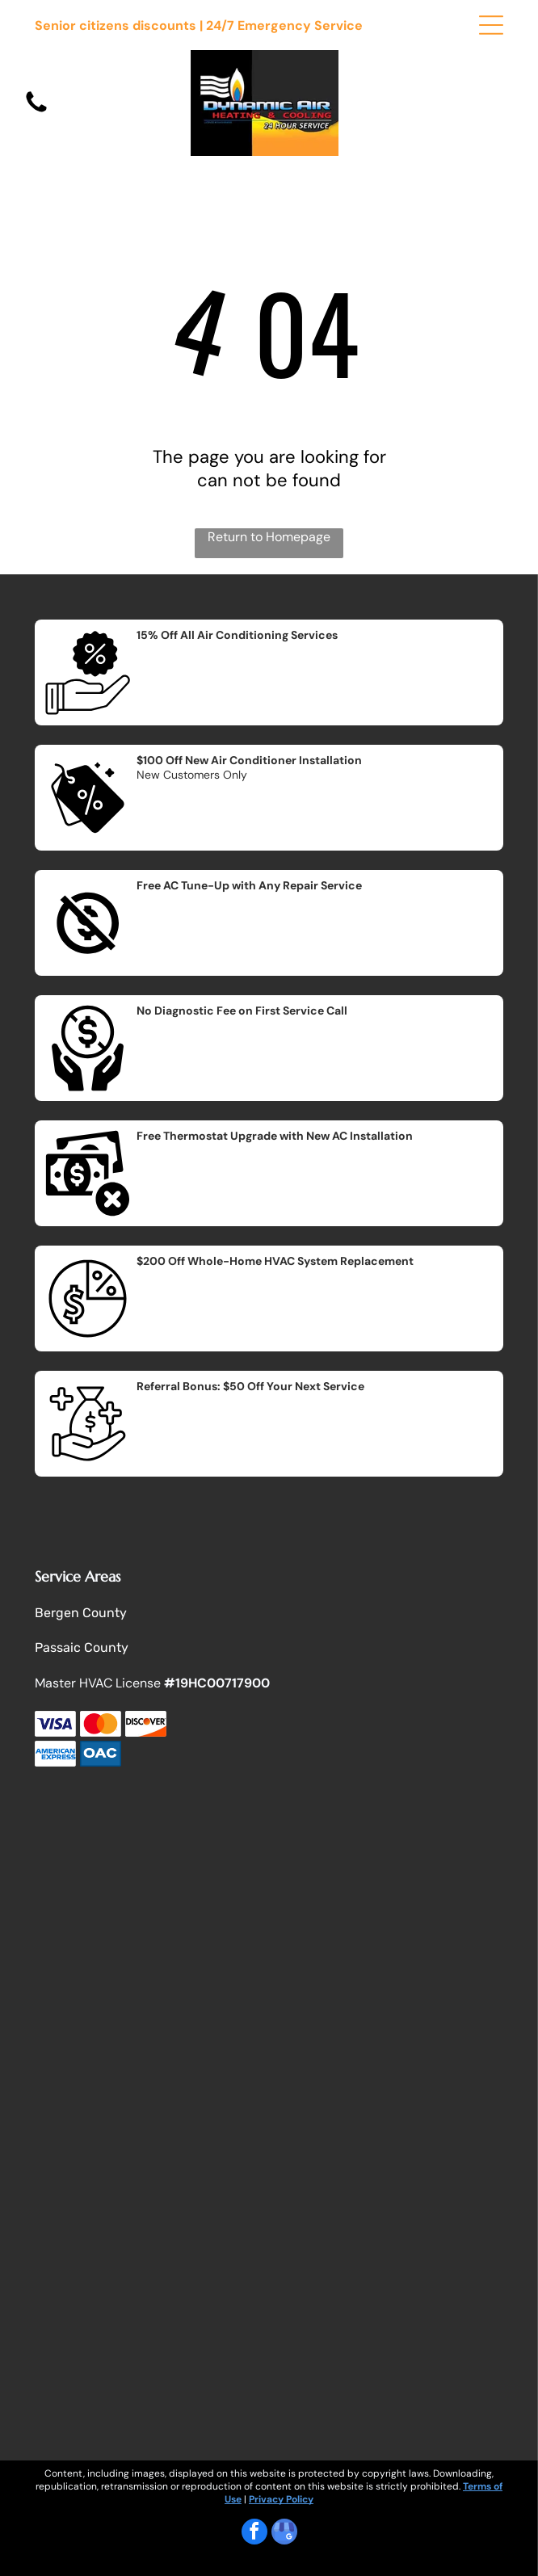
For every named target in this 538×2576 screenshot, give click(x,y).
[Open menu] (491, 25)
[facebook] (254, 2534)
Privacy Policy (281, 2499)
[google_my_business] (284, 2534)
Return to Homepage (269, 536)
